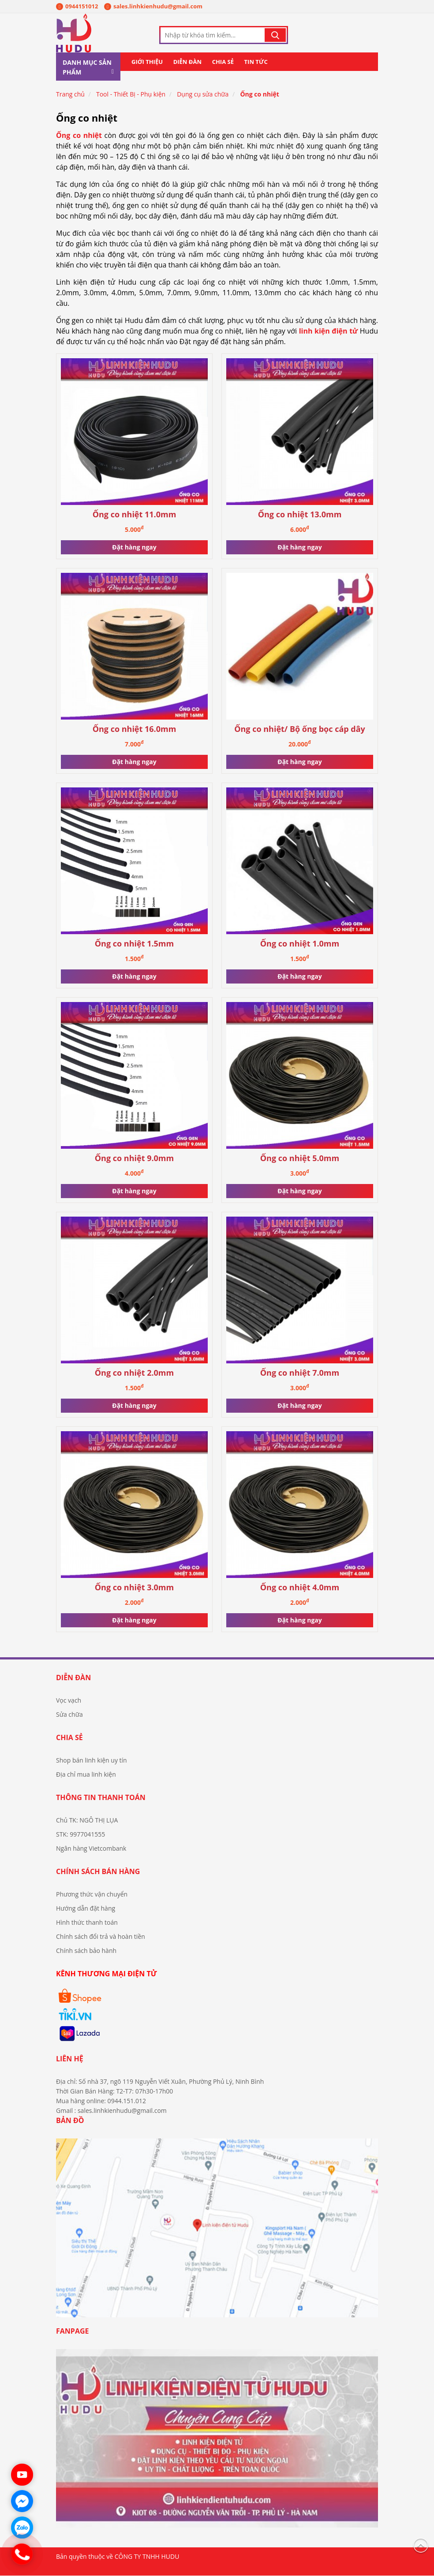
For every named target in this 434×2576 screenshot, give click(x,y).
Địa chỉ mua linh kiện (86, 1774)
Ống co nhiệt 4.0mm (299, 1587)
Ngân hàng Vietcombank (91, 1848)
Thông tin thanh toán (101, 1797)
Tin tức (256, 62)
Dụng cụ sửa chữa (202, 94)
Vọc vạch (68, 1700)
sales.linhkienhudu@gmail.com (153, 6)
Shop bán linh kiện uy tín (91, 1760)
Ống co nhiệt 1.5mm (134, 944)
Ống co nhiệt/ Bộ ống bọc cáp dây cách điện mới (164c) (299, 729)
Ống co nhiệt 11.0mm (134, 514)
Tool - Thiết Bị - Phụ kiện (130, 94)
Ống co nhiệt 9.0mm (134, 1158)
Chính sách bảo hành (86, 1950)
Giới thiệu (147, 62)
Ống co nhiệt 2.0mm (134, 1373)
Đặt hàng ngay (134, 547)
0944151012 (77, 6)
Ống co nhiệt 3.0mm (134, 1587)
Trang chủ (70, 94)
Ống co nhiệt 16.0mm (134, 729)
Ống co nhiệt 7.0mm (299, 1373)
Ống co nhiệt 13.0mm (300, 514)
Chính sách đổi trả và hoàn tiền (100, 1936)
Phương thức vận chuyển (91, 1894)
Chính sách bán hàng (98, 1871)
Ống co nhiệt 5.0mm (299, 1158)
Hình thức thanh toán (87, 1922)
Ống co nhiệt (259, 94)
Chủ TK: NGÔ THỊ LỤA (87, 1820)
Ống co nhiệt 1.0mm (299, 944)
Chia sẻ (223, 62)
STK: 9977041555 (80, 1834)
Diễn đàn (187, 62)
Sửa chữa (69, 1714)
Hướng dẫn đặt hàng (85, 1908)
